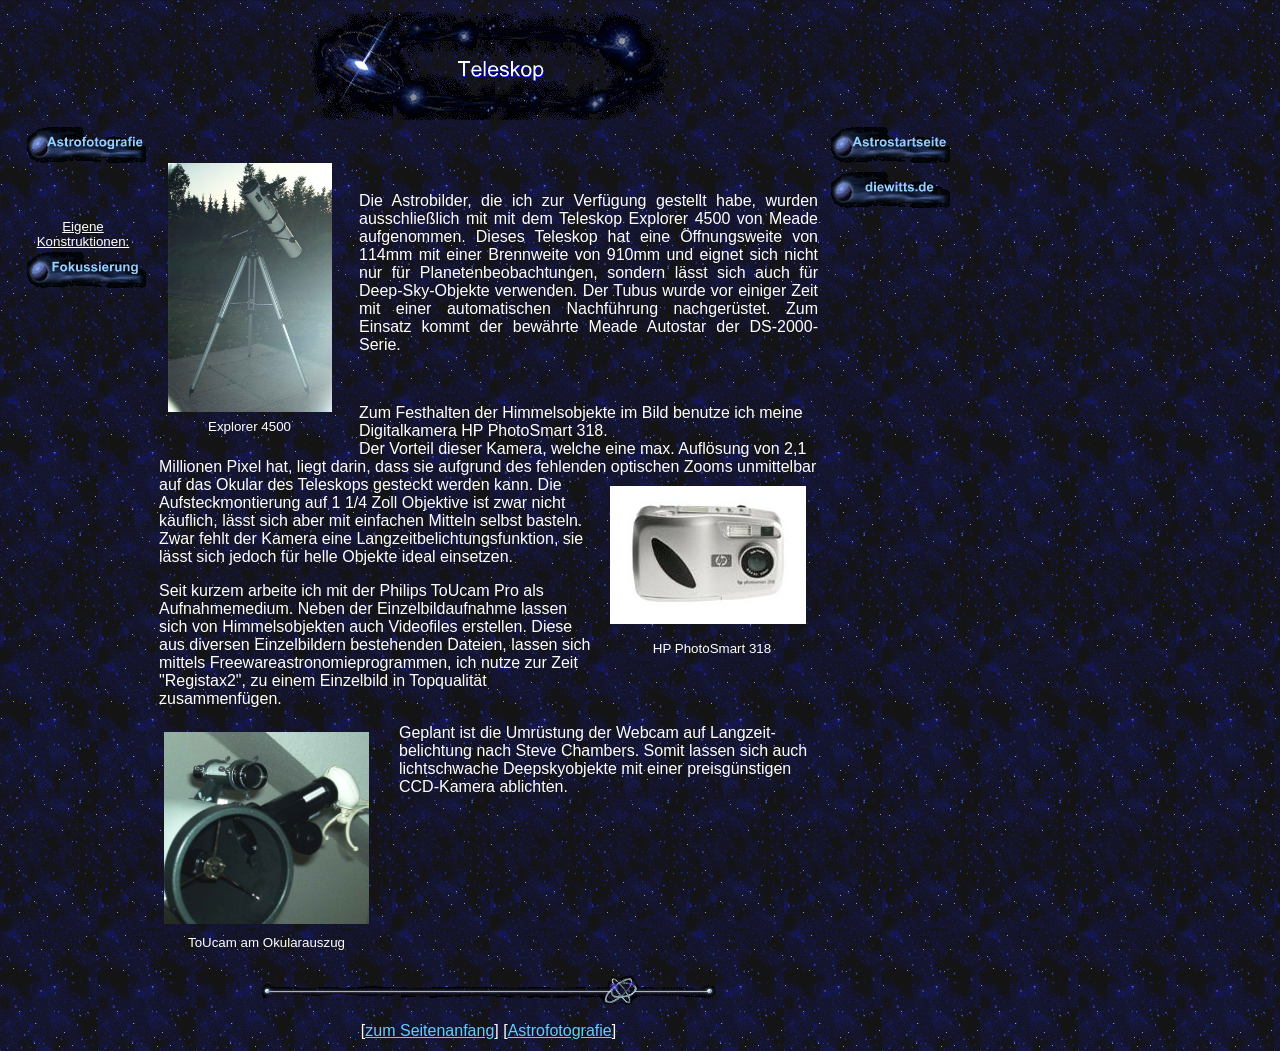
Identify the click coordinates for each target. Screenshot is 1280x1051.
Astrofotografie (560, 1030)
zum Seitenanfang (429, 1030)
